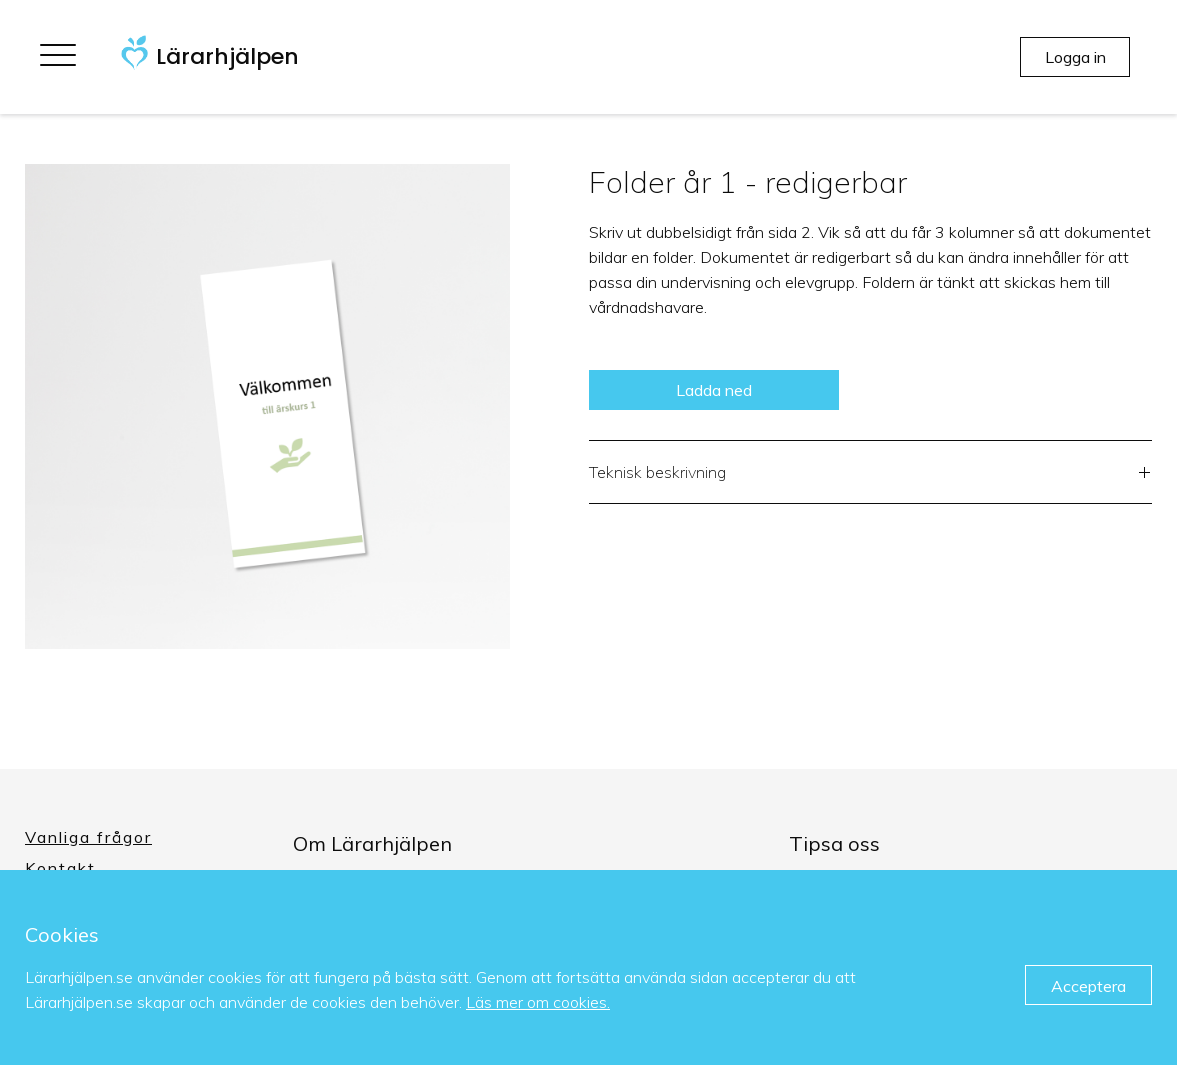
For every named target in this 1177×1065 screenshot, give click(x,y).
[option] (267, 406)
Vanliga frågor (88, 837)
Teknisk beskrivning (871, 474)
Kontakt (60, 868)
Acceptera (1088, 986)
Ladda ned (714, 390)
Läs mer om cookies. (538, 1002)
